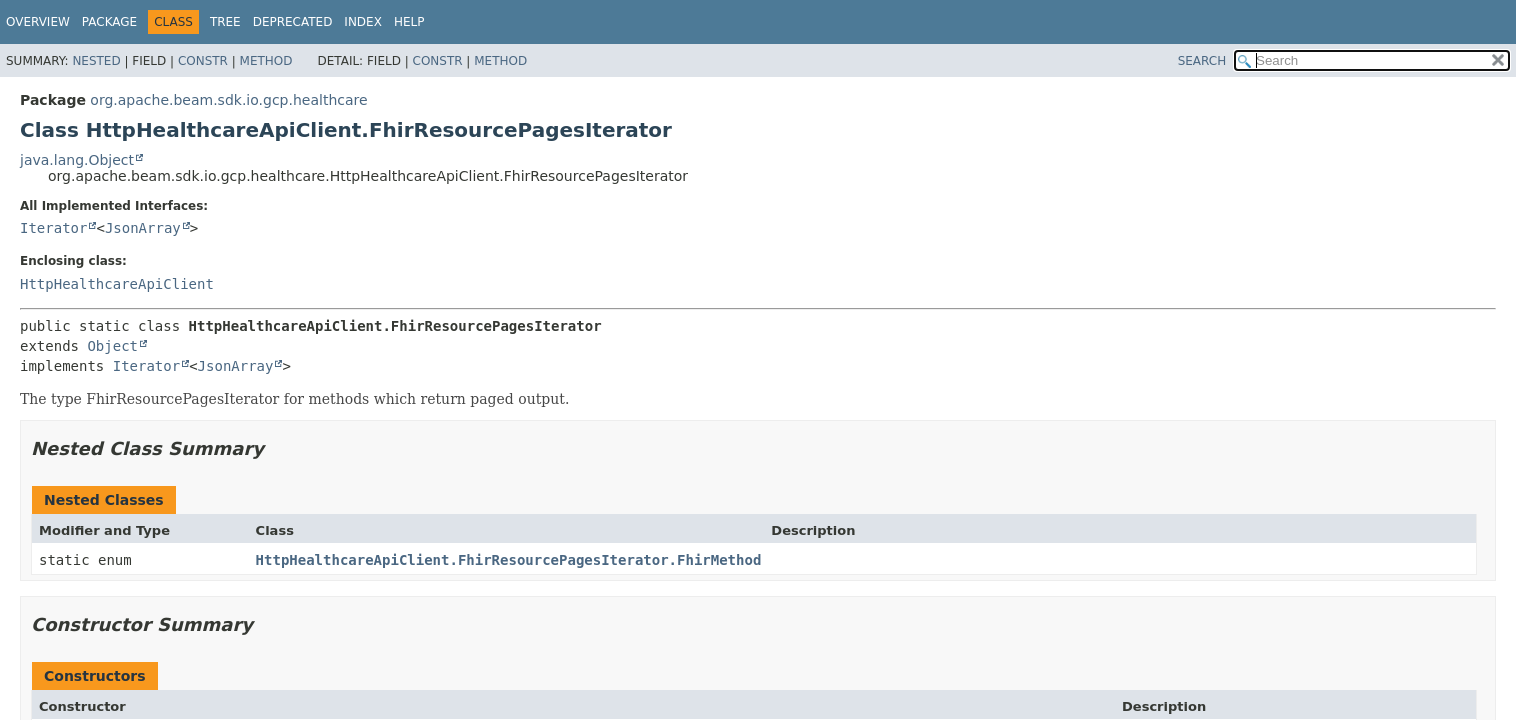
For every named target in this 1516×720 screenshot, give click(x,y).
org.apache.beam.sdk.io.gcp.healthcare (228, 100)
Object (112, 346)
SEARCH (1202, 61)
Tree (225, 22)
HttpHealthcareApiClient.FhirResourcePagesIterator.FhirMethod (509, 560)
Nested (96, 61)
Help (409, 22)
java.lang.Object (77, 160)
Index (363, 22)
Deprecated (293, 22)
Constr (203, 61)
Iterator (53, 228)
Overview (38, 22)
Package (109, 22)
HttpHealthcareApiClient (117, 284)
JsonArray (143, 228)
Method (266, 61)
